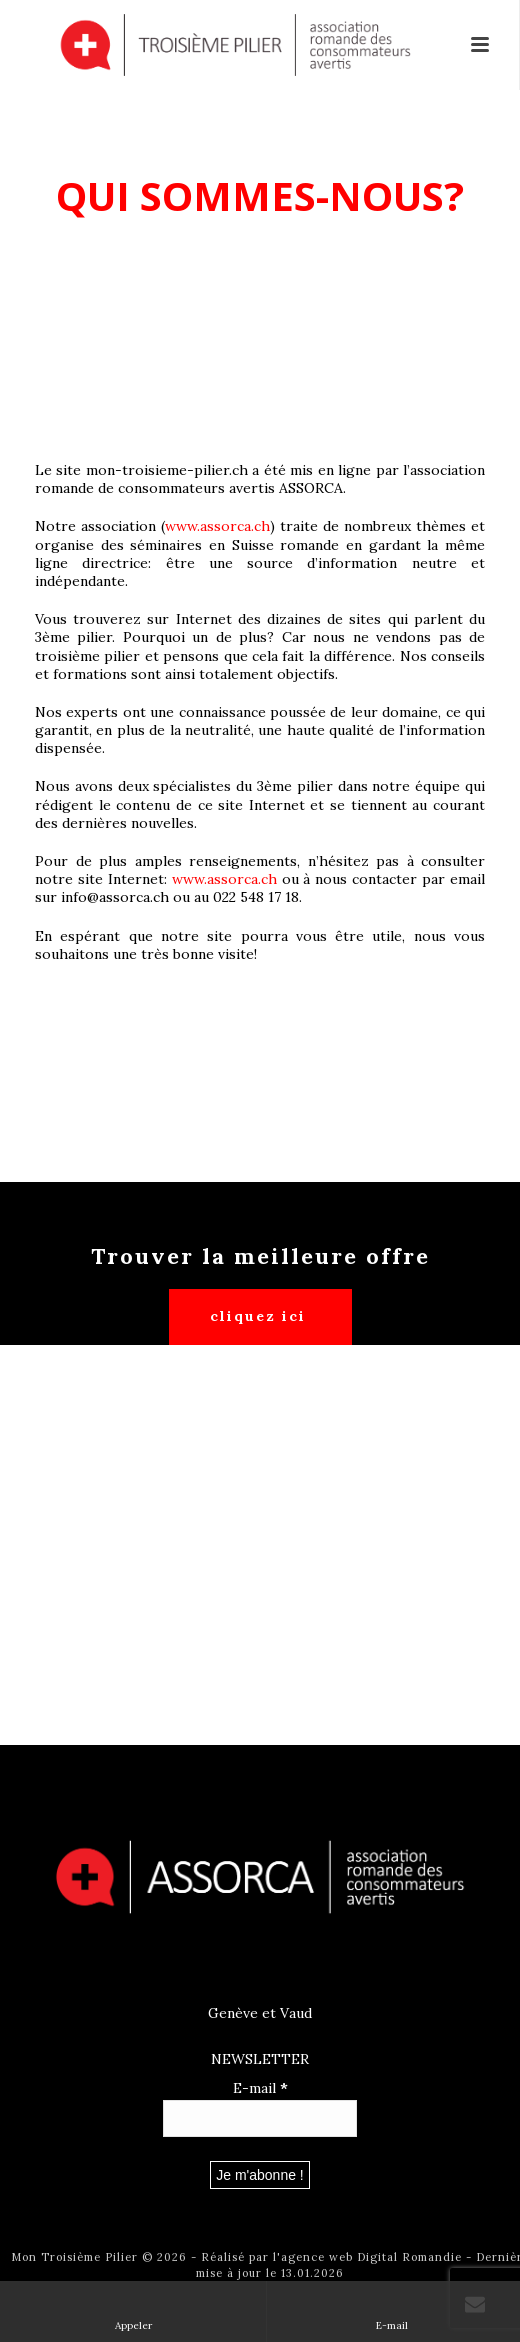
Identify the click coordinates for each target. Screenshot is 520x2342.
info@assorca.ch (115, 897)
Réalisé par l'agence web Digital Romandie (331, 2257)
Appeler (133, 2310)
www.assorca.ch (217, 526)
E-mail (260, 2088)
